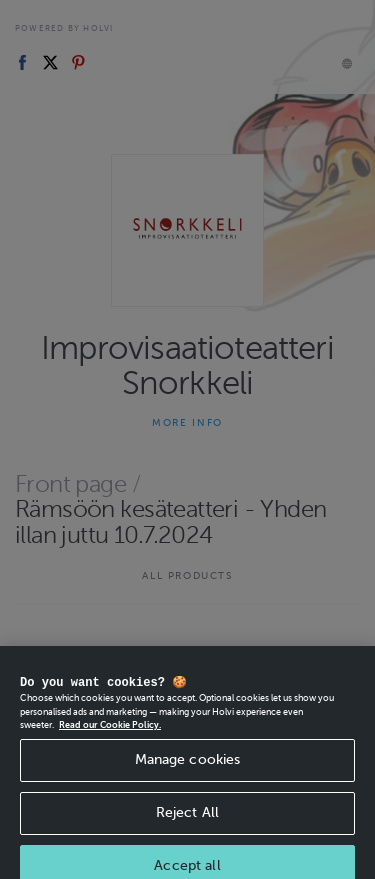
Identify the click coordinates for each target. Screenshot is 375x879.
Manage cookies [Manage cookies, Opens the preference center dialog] (188, 775)
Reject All (187, 828)
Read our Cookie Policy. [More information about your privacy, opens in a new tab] (110, 741)
